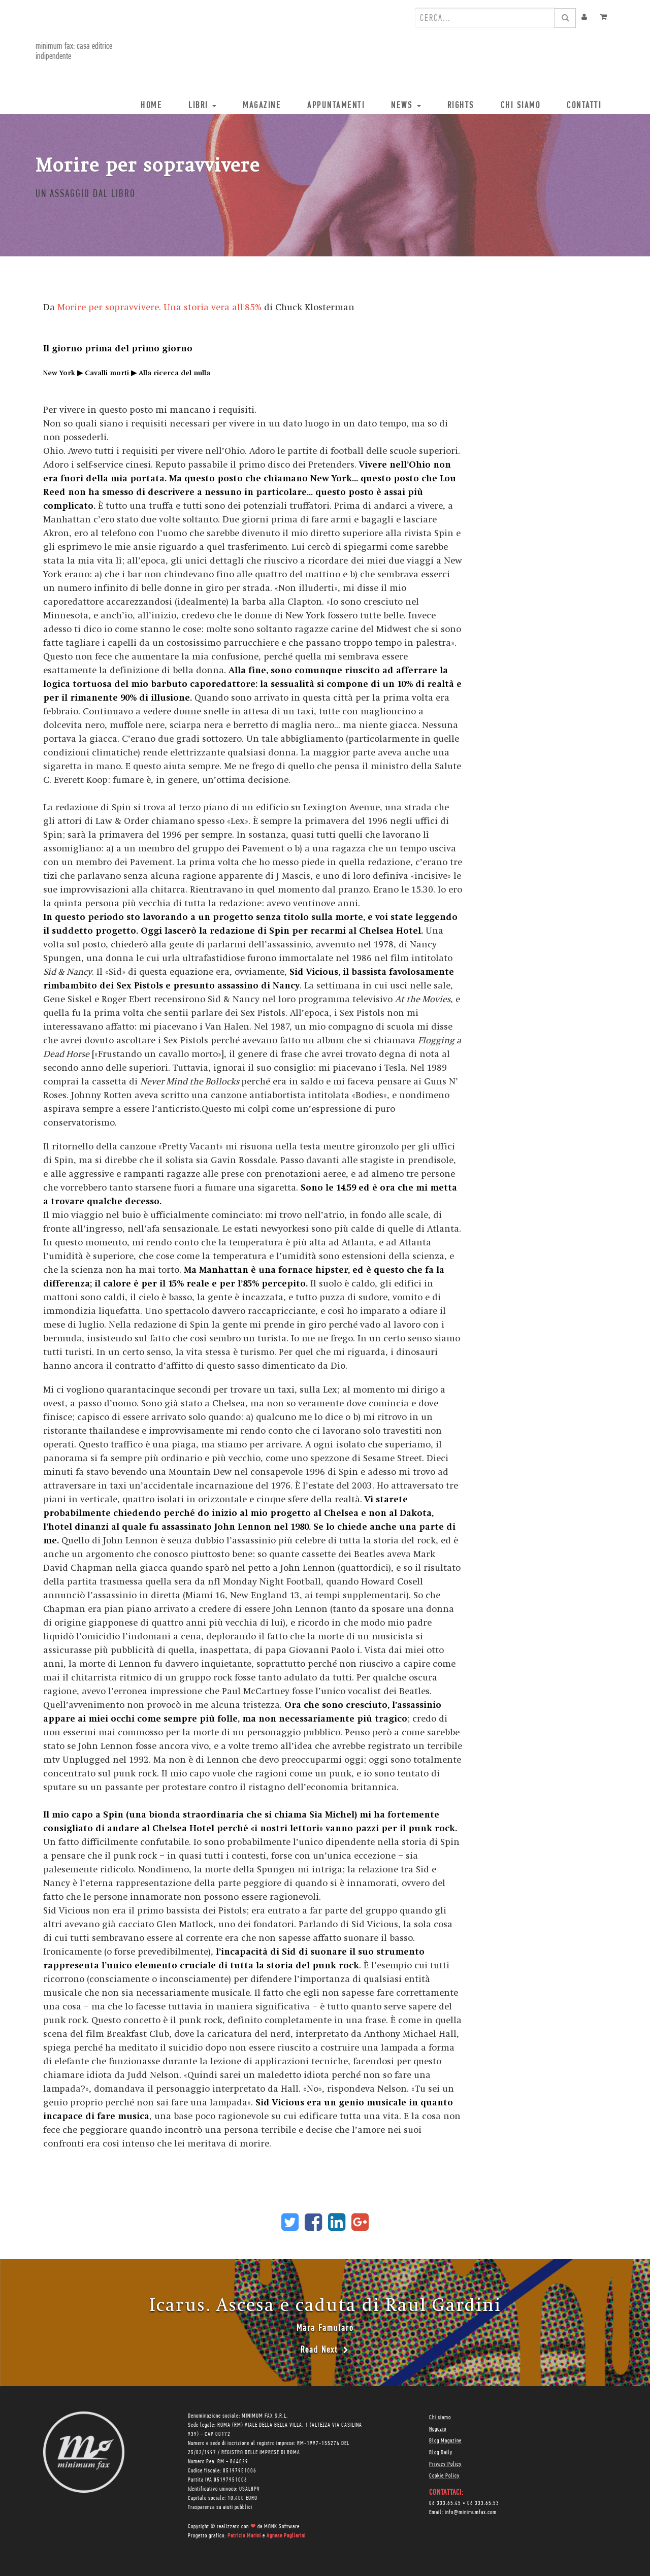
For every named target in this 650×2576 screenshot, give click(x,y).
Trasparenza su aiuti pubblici (220, 2507)
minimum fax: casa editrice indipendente (74, 51)
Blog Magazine (445, 2441)
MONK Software (282, 2527)
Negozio (437, 2429)
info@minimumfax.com (471, 2512)
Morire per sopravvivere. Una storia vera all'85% (159, 307)
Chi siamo (440, 2418)
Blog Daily (440, 2453)
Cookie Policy (444, 2476)
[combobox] (485, 18)
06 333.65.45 (445, 2503)
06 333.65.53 (483, 2503)
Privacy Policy (445, 2464)
